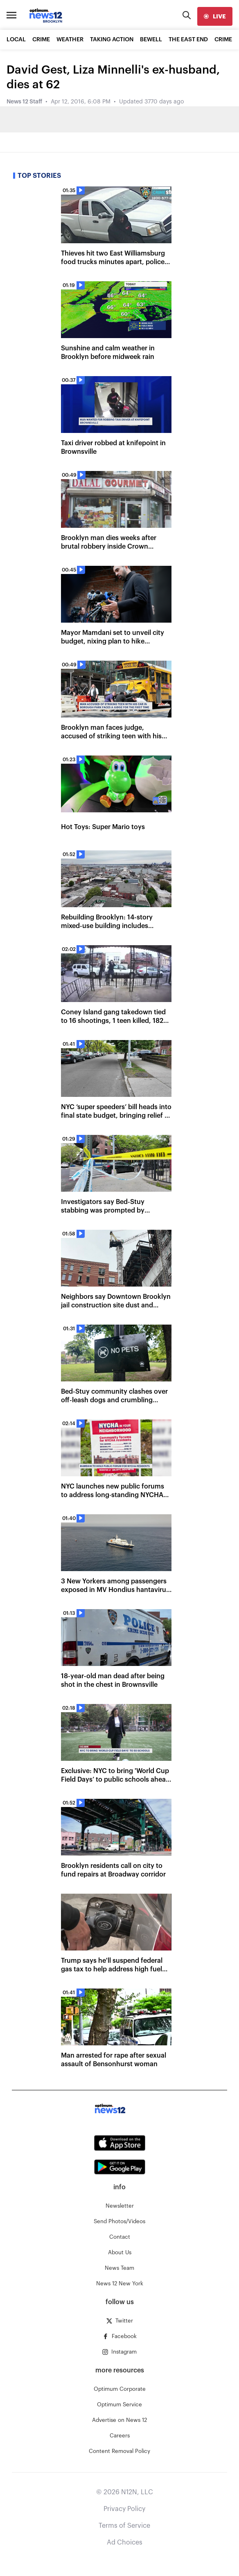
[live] (214, 16)
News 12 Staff (24, 102)
